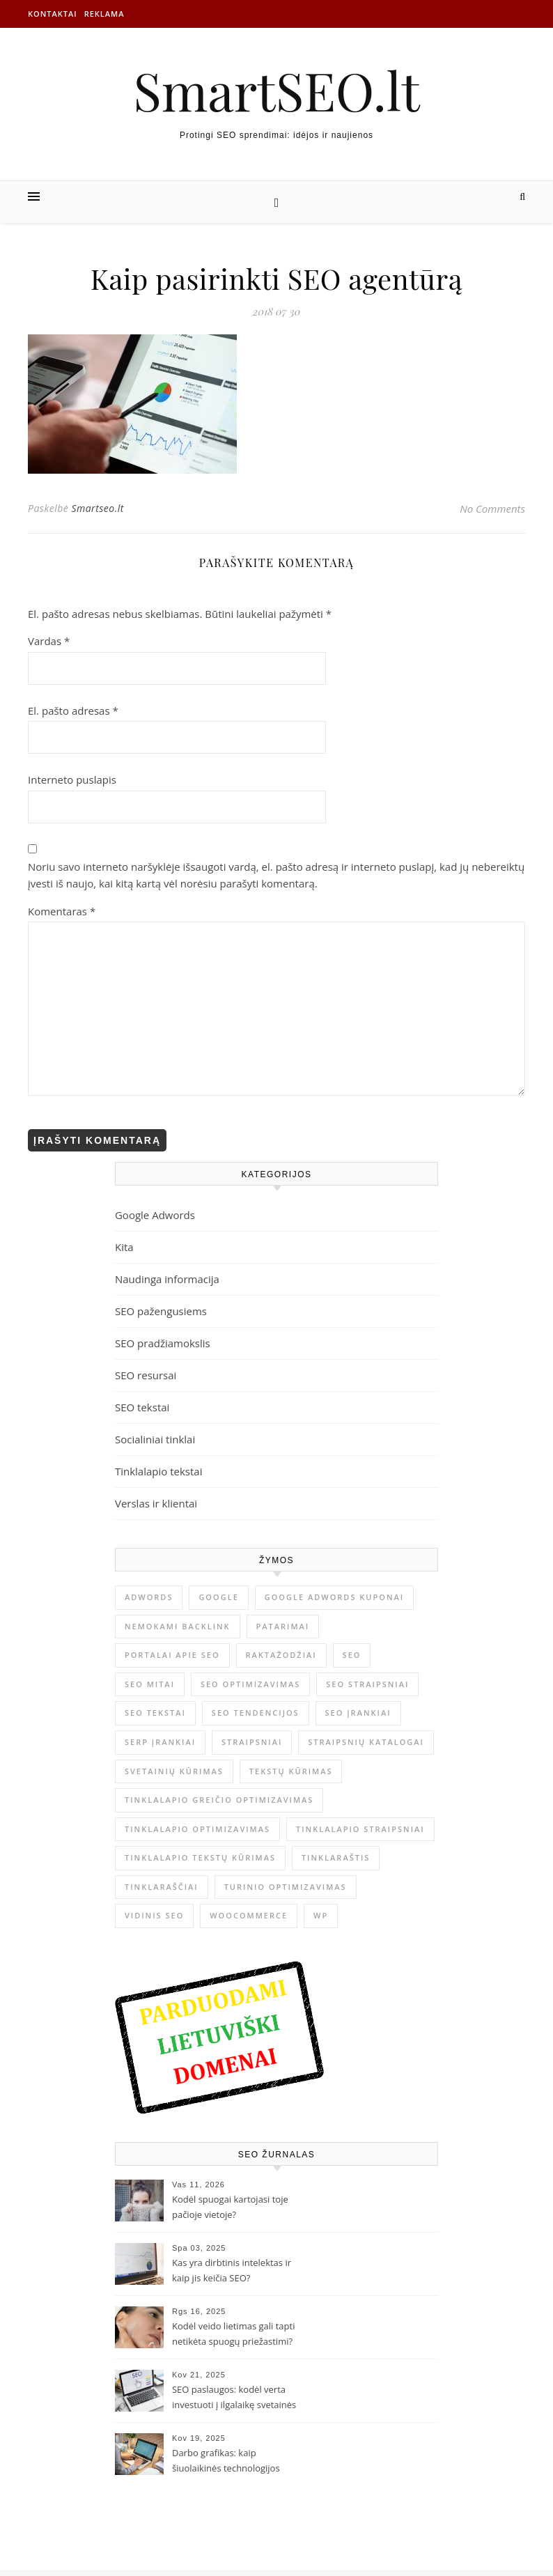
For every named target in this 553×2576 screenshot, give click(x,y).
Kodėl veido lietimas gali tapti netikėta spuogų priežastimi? (233, 2334)
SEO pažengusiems (161, 1311)
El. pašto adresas (73, 710)
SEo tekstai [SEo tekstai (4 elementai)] (155, 1712)
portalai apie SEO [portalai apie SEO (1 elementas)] (172, 1655)
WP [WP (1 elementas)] (320, 1915)
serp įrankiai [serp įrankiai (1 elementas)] (160, 1742)
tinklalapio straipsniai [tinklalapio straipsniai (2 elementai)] (360, 1829)
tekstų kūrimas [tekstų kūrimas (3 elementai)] (291, 1771)
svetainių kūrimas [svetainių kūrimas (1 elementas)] (174, 1771)
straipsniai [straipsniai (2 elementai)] (251, 1742)
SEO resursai (145, 1375)
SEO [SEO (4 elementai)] (352, 1655)
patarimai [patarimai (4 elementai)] (283, 1626)
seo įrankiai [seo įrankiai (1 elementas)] (358, 1712)
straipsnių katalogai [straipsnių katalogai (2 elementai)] (366, 1742)
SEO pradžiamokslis (162, 1343)
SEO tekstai (142, 1407)
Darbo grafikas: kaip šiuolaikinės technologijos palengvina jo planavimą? (226, 2461)
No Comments (492, 508)
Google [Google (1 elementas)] (218, 1597)
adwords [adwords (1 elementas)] (149, 1597)
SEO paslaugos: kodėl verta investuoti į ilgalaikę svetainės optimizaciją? (234, 2398)
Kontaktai (52, 13)
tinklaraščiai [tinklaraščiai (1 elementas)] (161, 1886)
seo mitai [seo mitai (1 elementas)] (150, 1684)
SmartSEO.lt (276, 90)
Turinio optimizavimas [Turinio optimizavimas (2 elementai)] (285, 1886)
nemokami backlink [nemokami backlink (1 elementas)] (178, 1626)
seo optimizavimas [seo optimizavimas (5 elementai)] (250, 1684)
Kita (124, 1247)
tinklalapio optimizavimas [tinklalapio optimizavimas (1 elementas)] (197, 1829)
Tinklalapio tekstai (159, 1471)
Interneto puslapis (72, 779)
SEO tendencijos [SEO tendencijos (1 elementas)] (255, 1712)
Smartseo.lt (97, 508)
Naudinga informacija (167, 1279)
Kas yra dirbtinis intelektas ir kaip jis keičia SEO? (231, 2270)
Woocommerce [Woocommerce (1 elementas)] (249, 1915)
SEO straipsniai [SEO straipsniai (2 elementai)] (367, 1684)
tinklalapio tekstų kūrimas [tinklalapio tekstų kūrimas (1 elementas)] (200, 1857)
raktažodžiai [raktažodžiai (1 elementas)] (281, 1655)
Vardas (49, 641)
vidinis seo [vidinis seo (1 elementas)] (154, 1915)
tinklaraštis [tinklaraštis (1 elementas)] (336, 1857)
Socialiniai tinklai (155, 1439)
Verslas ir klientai (156, 1503)
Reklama (104, 13)
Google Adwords (155, 1215)
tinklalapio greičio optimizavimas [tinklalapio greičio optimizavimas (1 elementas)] (219, 1799)
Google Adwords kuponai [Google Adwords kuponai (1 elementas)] (335, 1597)
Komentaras (61, 911)
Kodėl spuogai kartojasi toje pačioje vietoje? (230, 2207)
